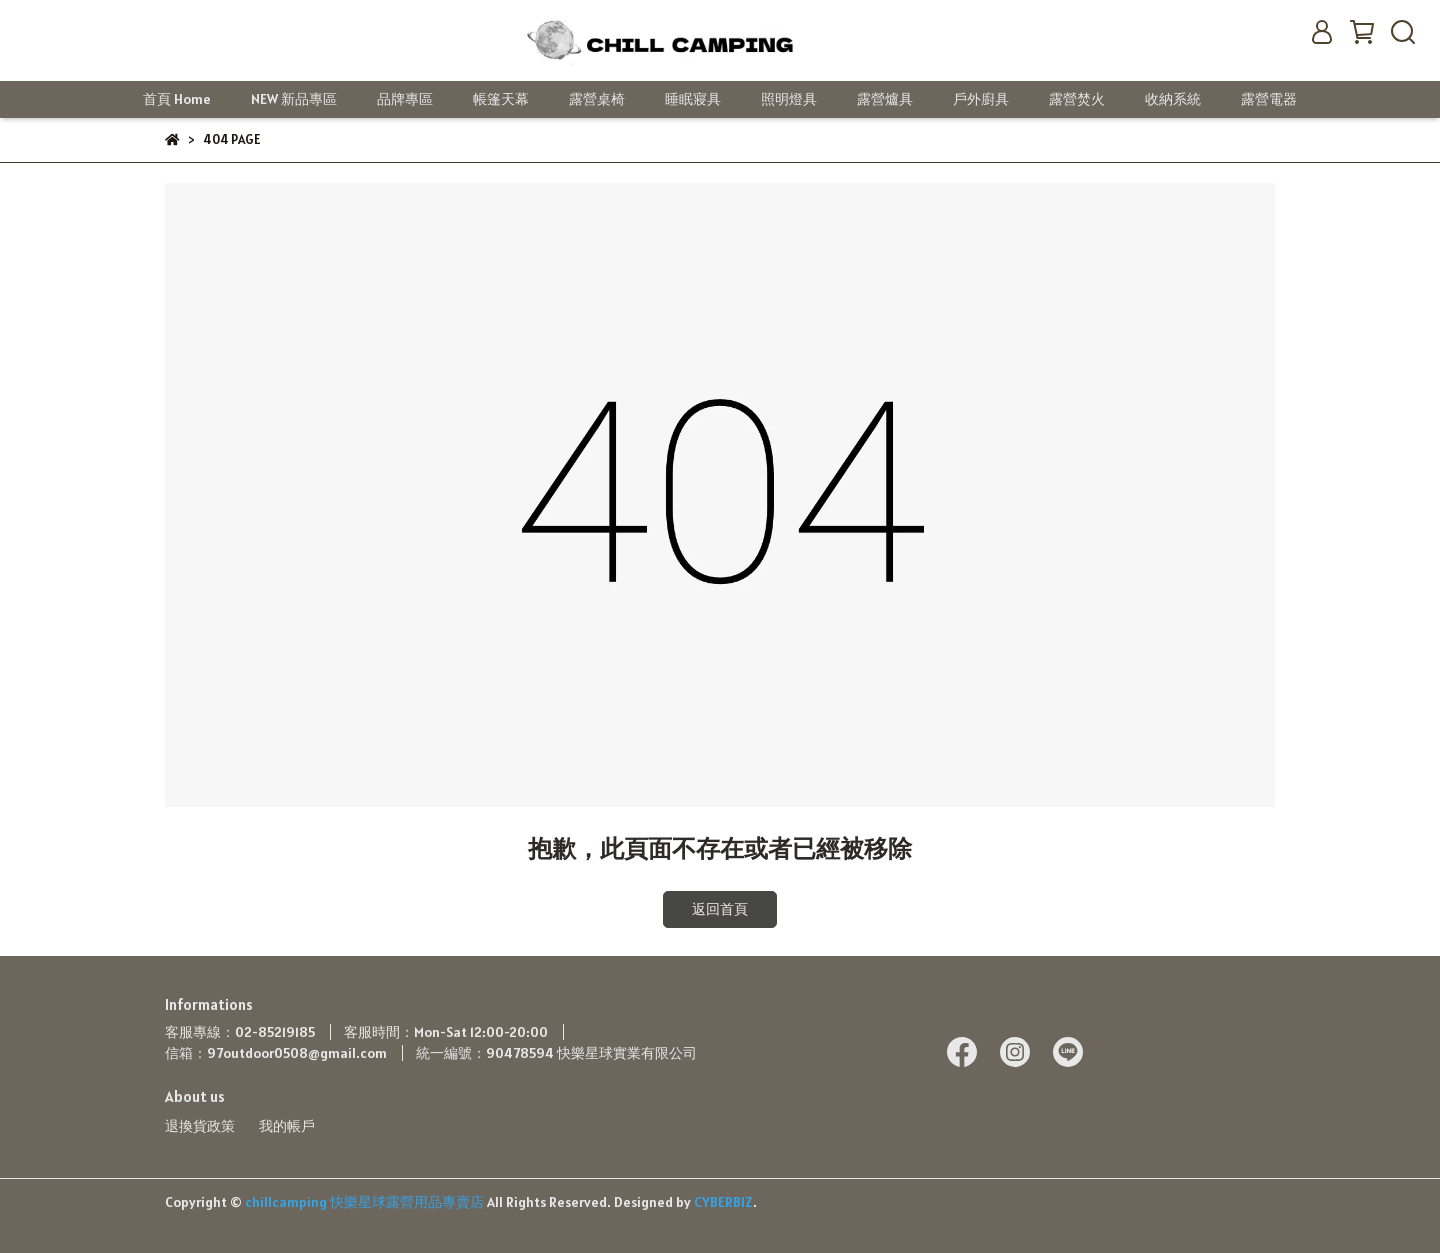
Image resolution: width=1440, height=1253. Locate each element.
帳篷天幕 (501, 99)
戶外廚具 (981, 99)
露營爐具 (885, 99)
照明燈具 (789, 99)
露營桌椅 (597, 99)
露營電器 (1269, 99)
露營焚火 (1077, 99)
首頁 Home (177, 99)
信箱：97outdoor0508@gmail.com (276, 1053)
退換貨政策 (200, 1126)
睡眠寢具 (693, 99)
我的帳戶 (287, 1126)
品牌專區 (405, 99)
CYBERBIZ (723, 1202)
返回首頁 (720, 909)
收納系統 (1173, 99)
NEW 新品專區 (294, 99)
